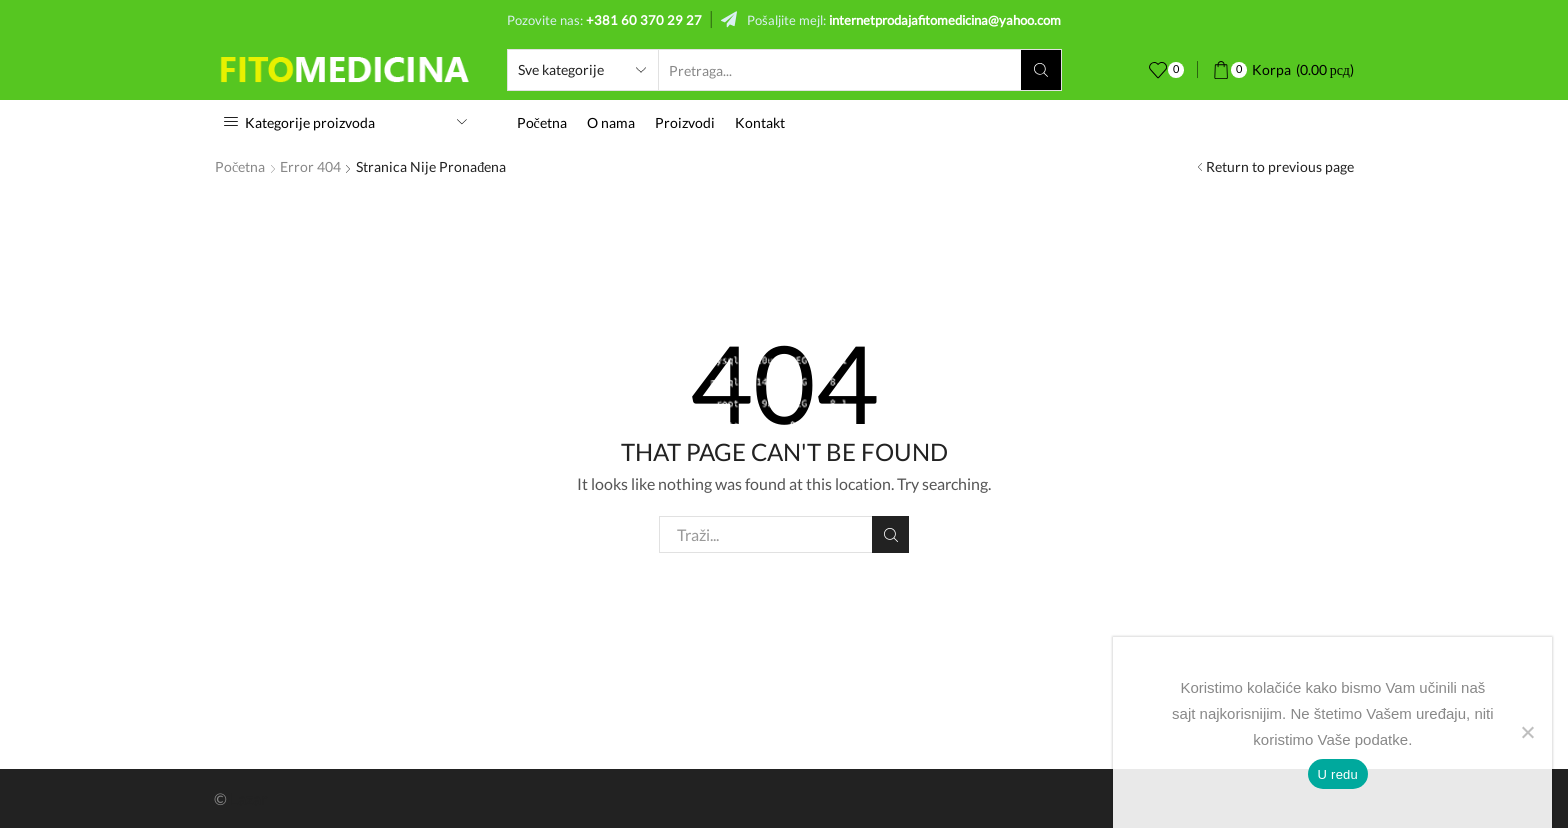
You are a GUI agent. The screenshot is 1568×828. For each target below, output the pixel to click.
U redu (1338, 774)
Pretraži (890, 535)
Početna (542, 122)
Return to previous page (1280, 166)
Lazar (248, 798)
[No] (1527, 732)
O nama (611, 122)
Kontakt (760, 122)
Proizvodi (685, 122)
